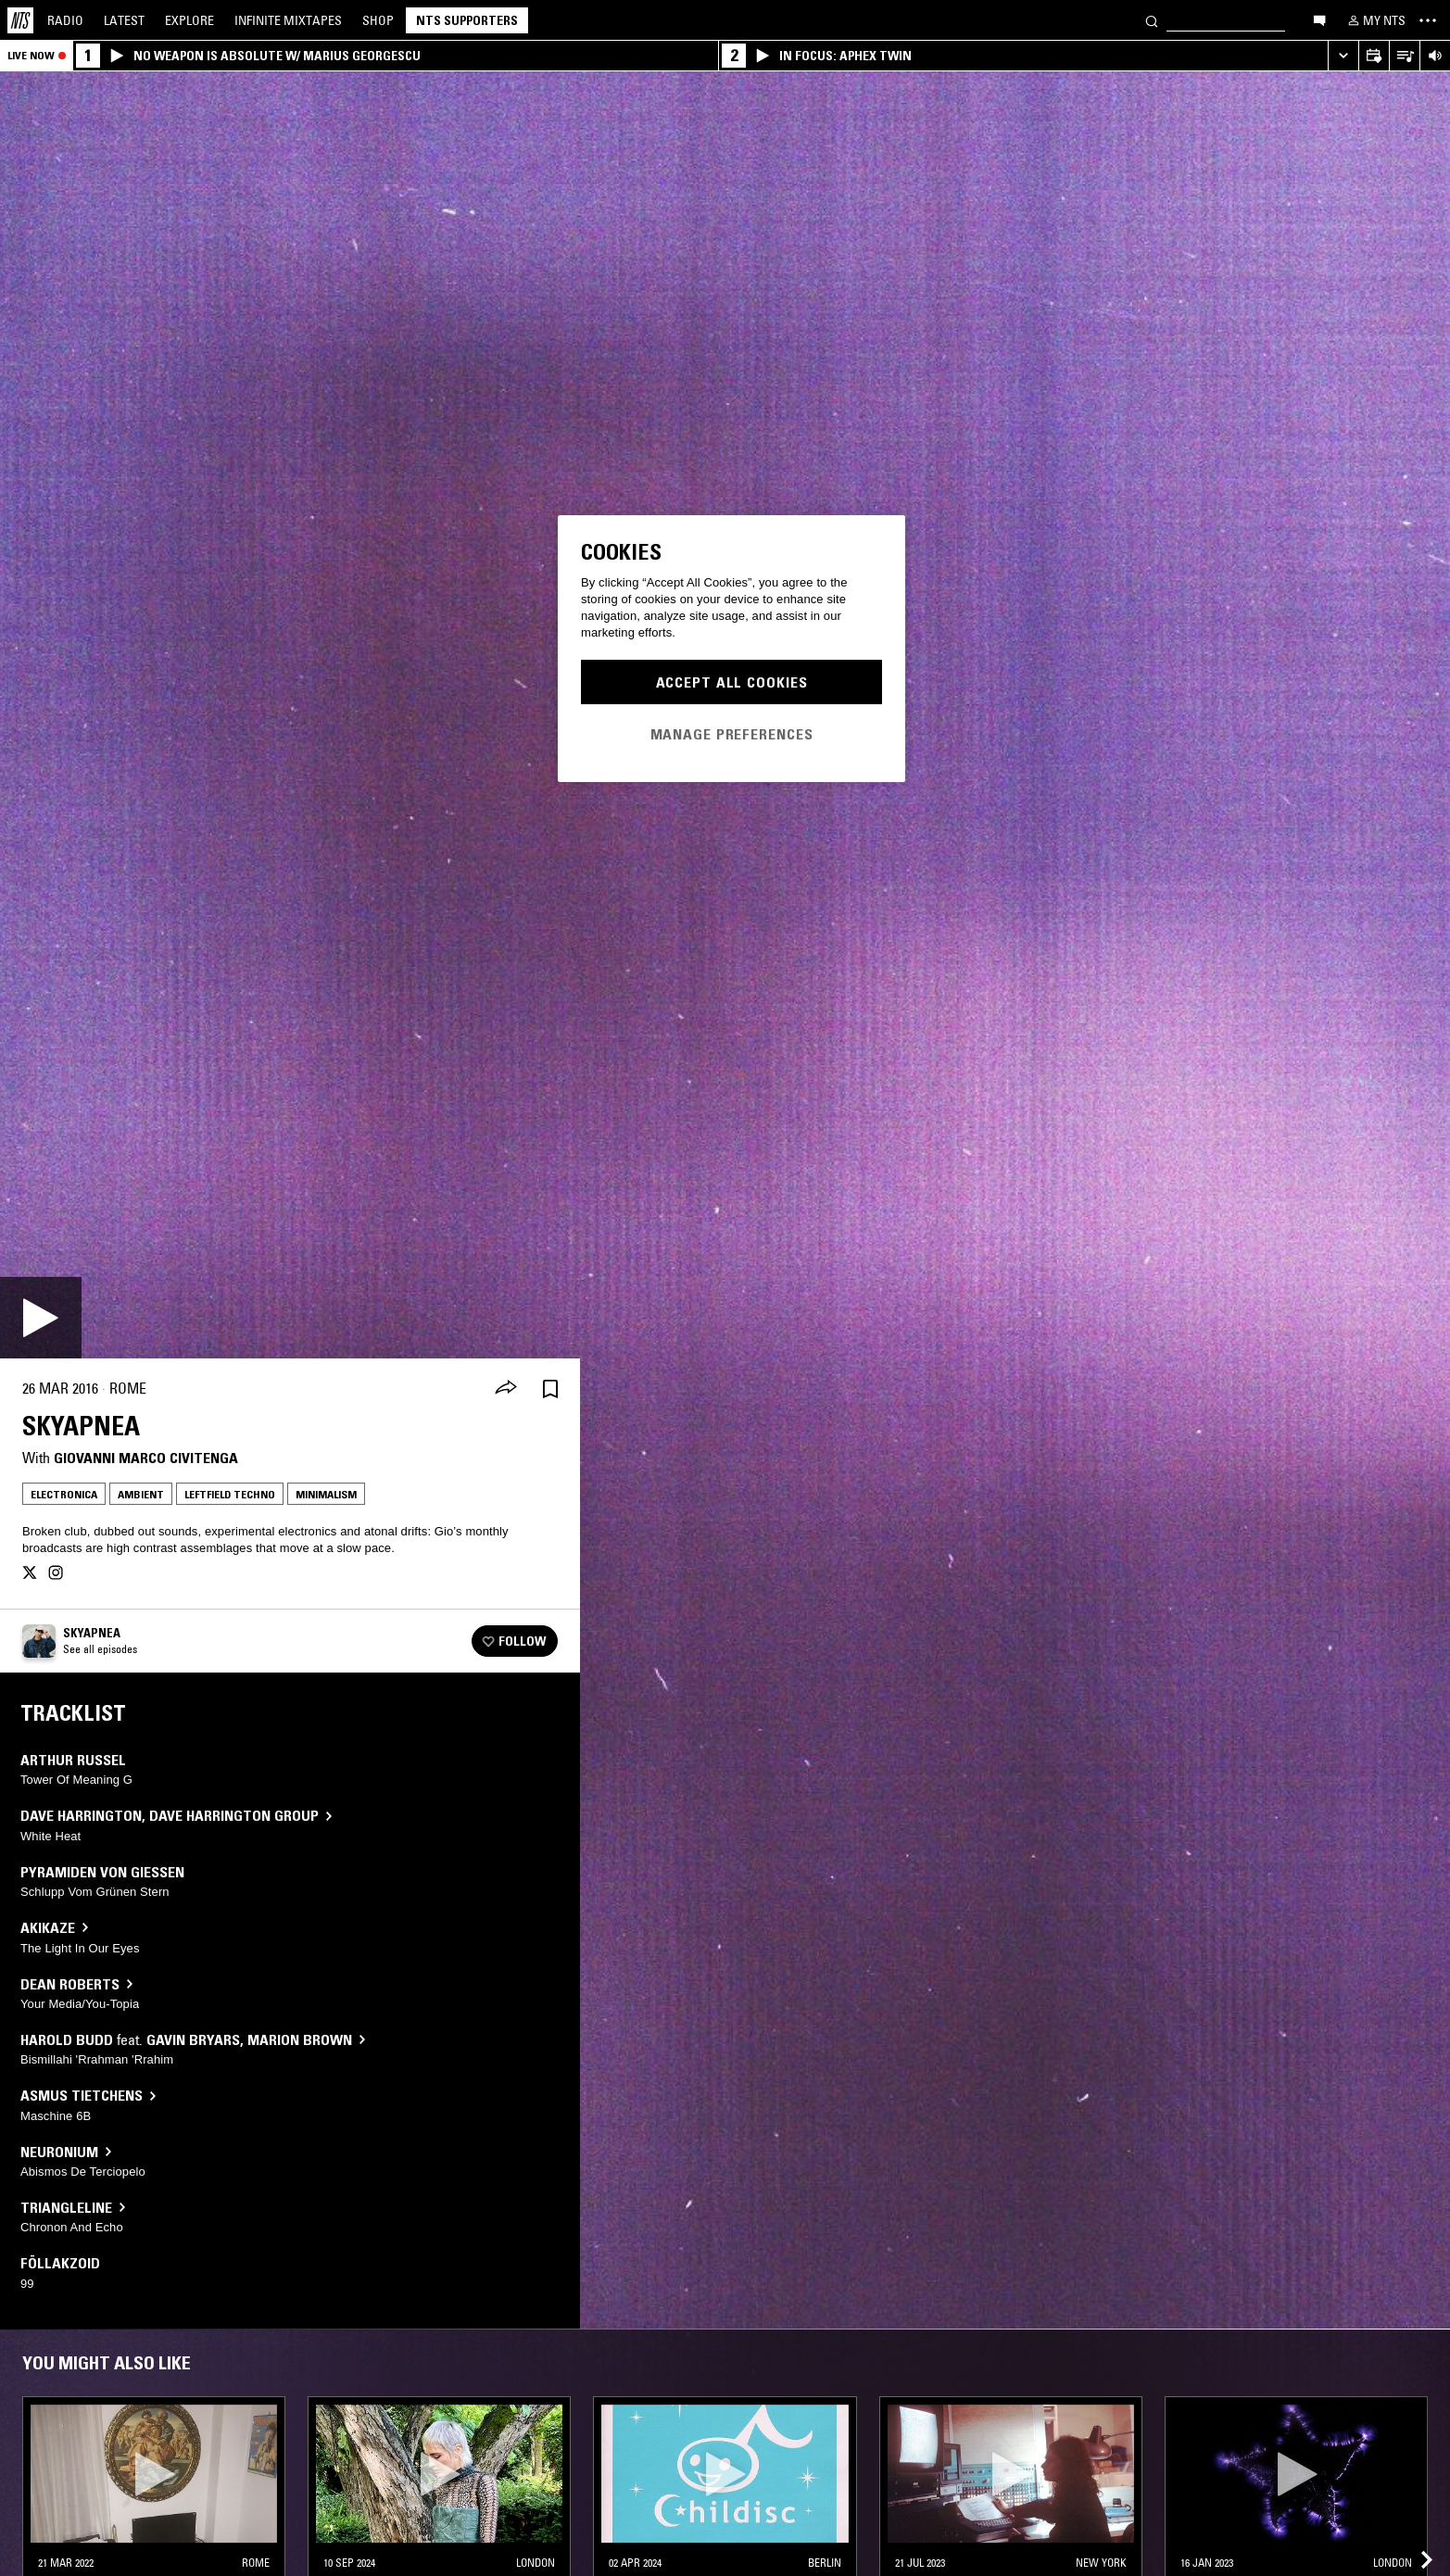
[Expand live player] (1343, 56)
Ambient (141, 1494)
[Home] (20, 20)
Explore (189, 20)
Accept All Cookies (732, 682)
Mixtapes (288, 20)
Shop (378, 20)
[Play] (41, 1317)
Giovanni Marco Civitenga (146, 1457)
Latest (124, 20)
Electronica (64, 1494)
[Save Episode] (550, 1388)
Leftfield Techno (229, 1494)
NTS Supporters (467, 20)
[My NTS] (1375, 20)
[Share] (506, 1389)
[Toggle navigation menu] (1428, 20)
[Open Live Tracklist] (1404, 56)
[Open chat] (1319, 19)
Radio (65, 20)
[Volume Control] (1434, 56)
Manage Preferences (731, 734)
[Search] (1151, 20)
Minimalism (326, 1494)
